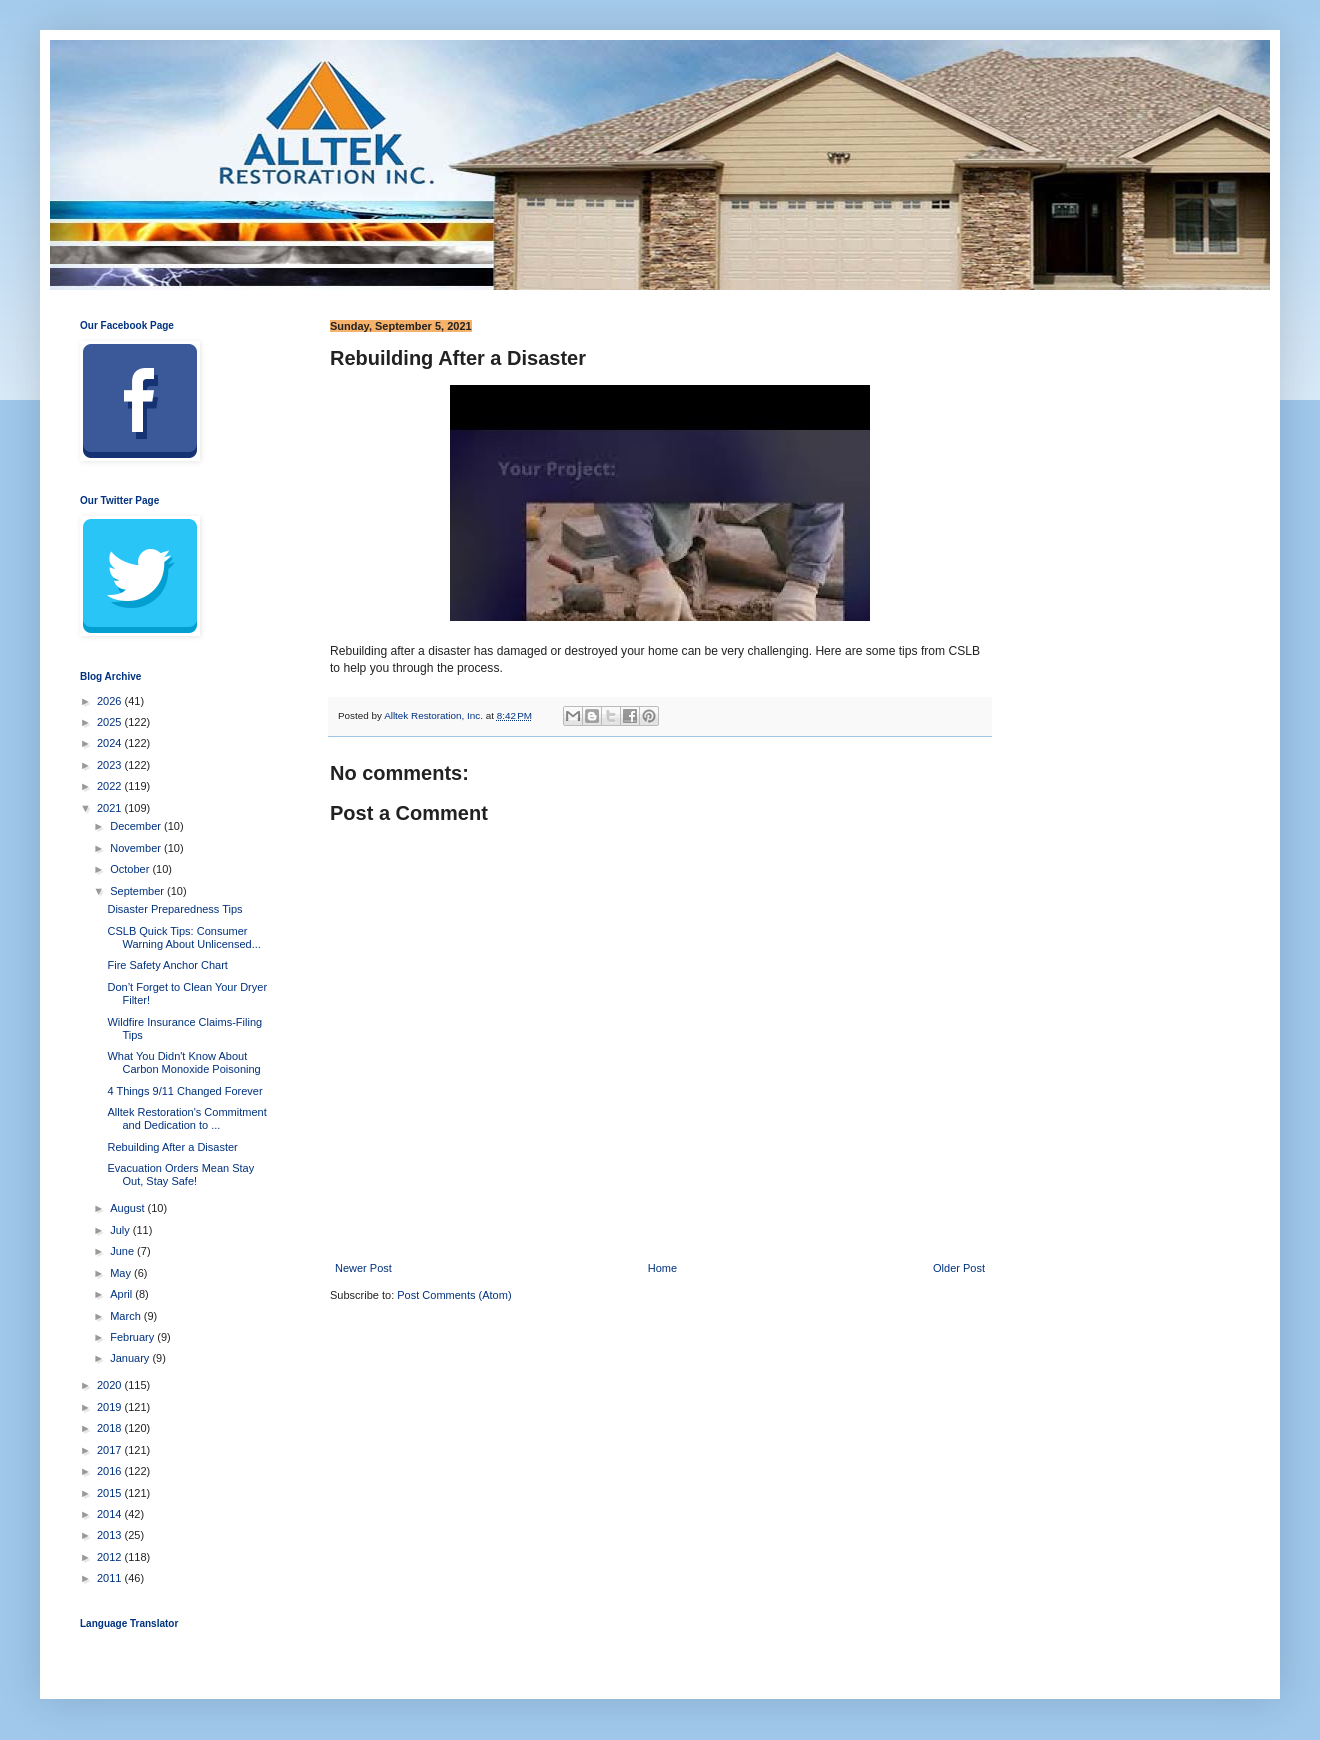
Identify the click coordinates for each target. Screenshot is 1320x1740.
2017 (111, 1450)
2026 (111, 701)
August (128, 1208)
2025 (111, 722)
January (131, 1358)
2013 (111, 1535)
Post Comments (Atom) (454, 1295)
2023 (111, 765)
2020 (111, 1385)
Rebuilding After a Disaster (172, 1147)
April (122, 1294)
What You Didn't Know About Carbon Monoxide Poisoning (183, 1062)
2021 (111, 808)
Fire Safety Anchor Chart (167, 965)
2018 (111, 1428)
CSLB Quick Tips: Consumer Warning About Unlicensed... (183, 937)
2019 (111, 1407)
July (121, 1230)
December (137, 826)
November (137, 848)
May (122, 1273)
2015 (111, 1493)
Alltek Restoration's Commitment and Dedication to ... (186, 1118)
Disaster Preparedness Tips (174, 909)
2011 (111, 1578)
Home (662, 1268)
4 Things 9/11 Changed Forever (184, 1091)
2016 (111, 1471)
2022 (111, 786)
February (133, 1337)
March (127, 1316)
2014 (111, 1514)
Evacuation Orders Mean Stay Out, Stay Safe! (180, 1174)
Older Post (959, 1268)
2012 (111, 1557)
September (138, 891)
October (131, 869)
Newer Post (363, 1268)
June (123, 1251)
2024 (111, 743)
